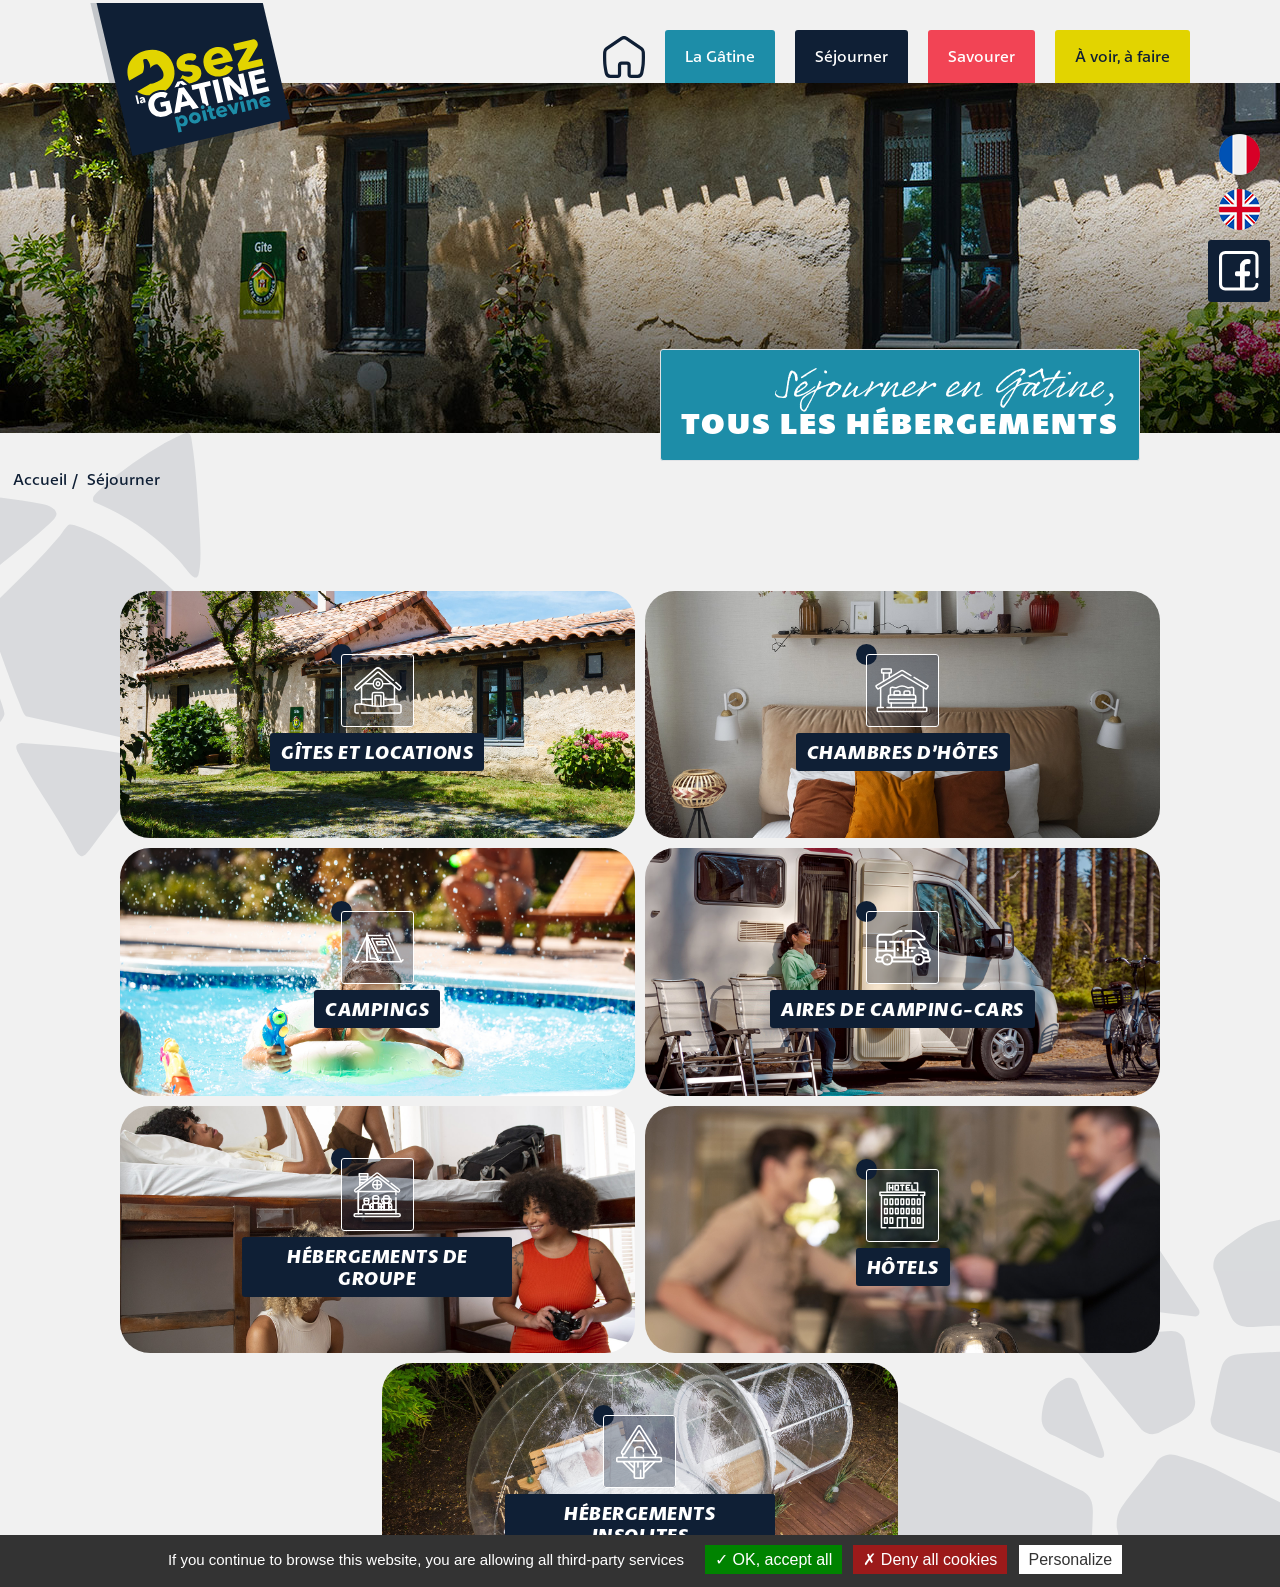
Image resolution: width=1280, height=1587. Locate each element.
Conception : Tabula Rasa (1087, 1495)
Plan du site (1146, 1459)
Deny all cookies (930, 1559)
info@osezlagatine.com (178, 1513)
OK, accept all (773, 1559)
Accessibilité (1144, 1436)
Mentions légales (1127, 1413)
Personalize (1071, 1559)
